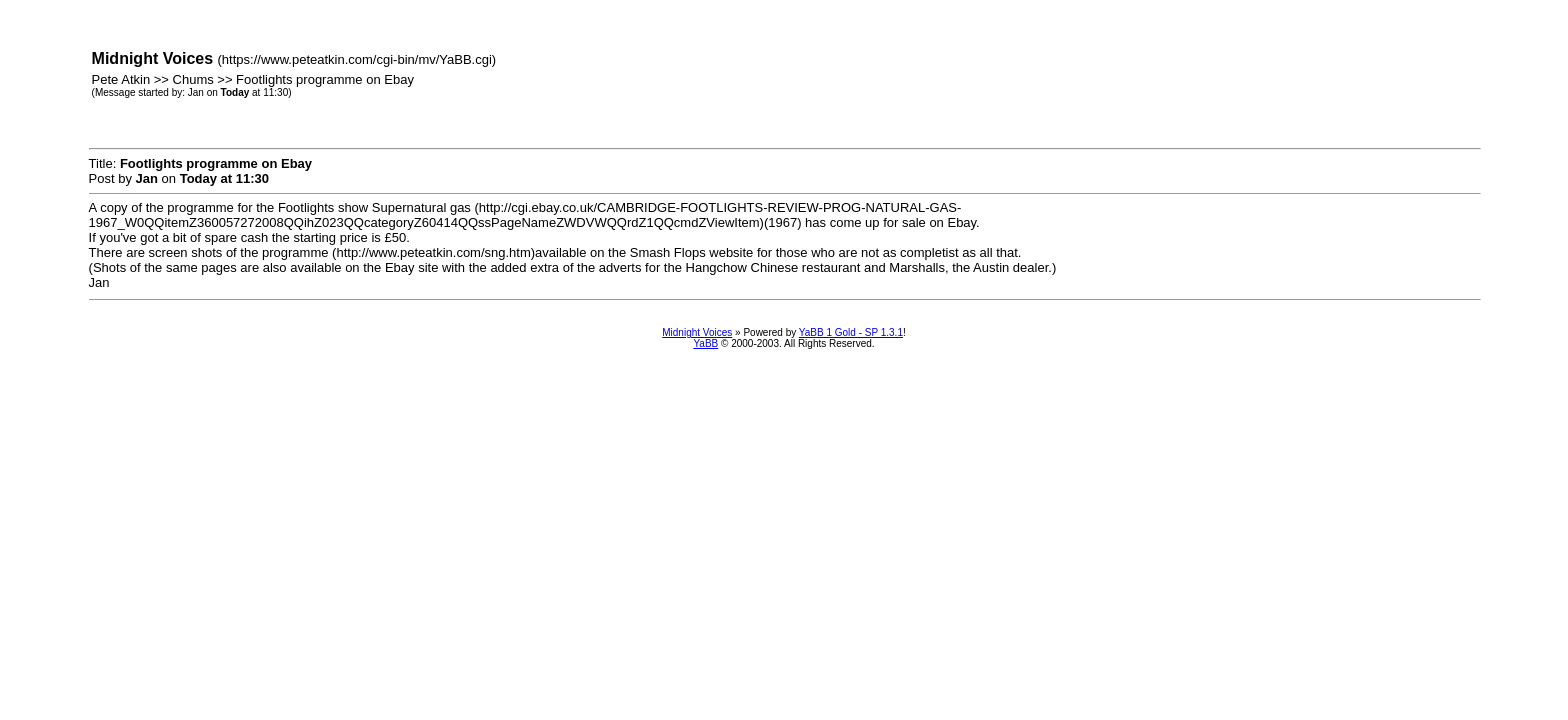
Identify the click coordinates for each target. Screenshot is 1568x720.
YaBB (705, 343)
